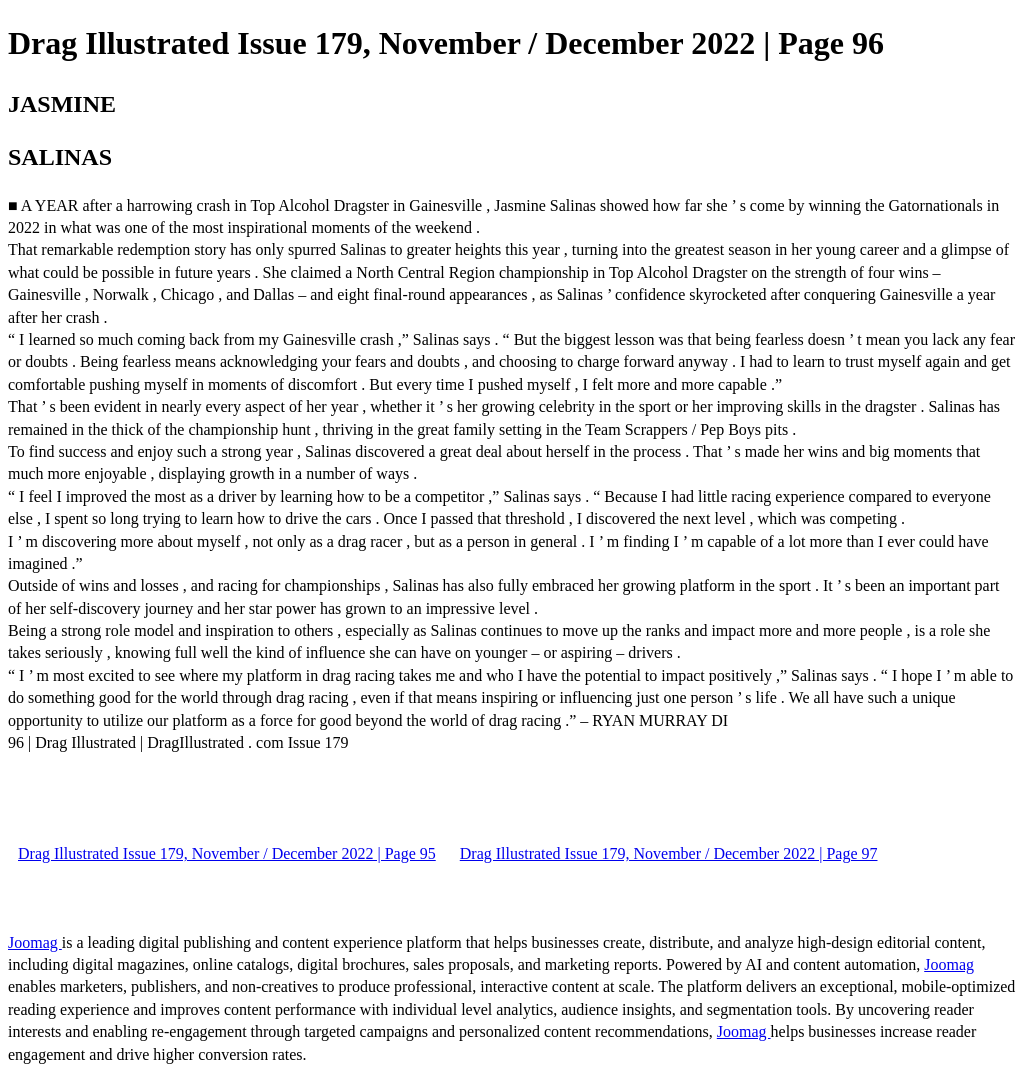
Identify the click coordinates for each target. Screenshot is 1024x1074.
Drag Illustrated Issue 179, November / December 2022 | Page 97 (669, 853)
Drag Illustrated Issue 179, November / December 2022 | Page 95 (227, 853)
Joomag (35, 942)
